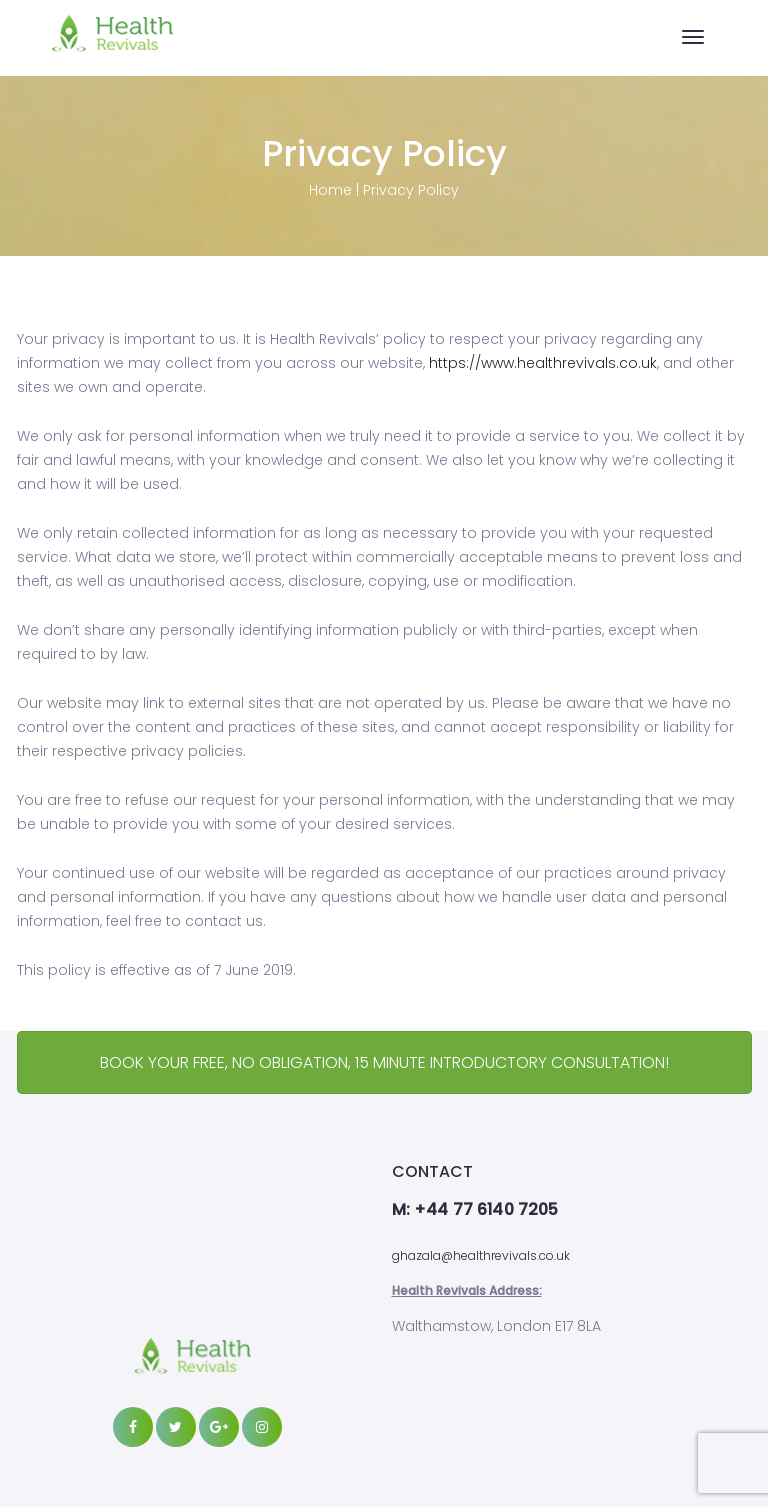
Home (330, 190)
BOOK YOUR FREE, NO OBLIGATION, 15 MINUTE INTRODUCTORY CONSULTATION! (384, 1062)
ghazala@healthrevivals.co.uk (481, 1255)
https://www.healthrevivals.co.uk (543, 363)
